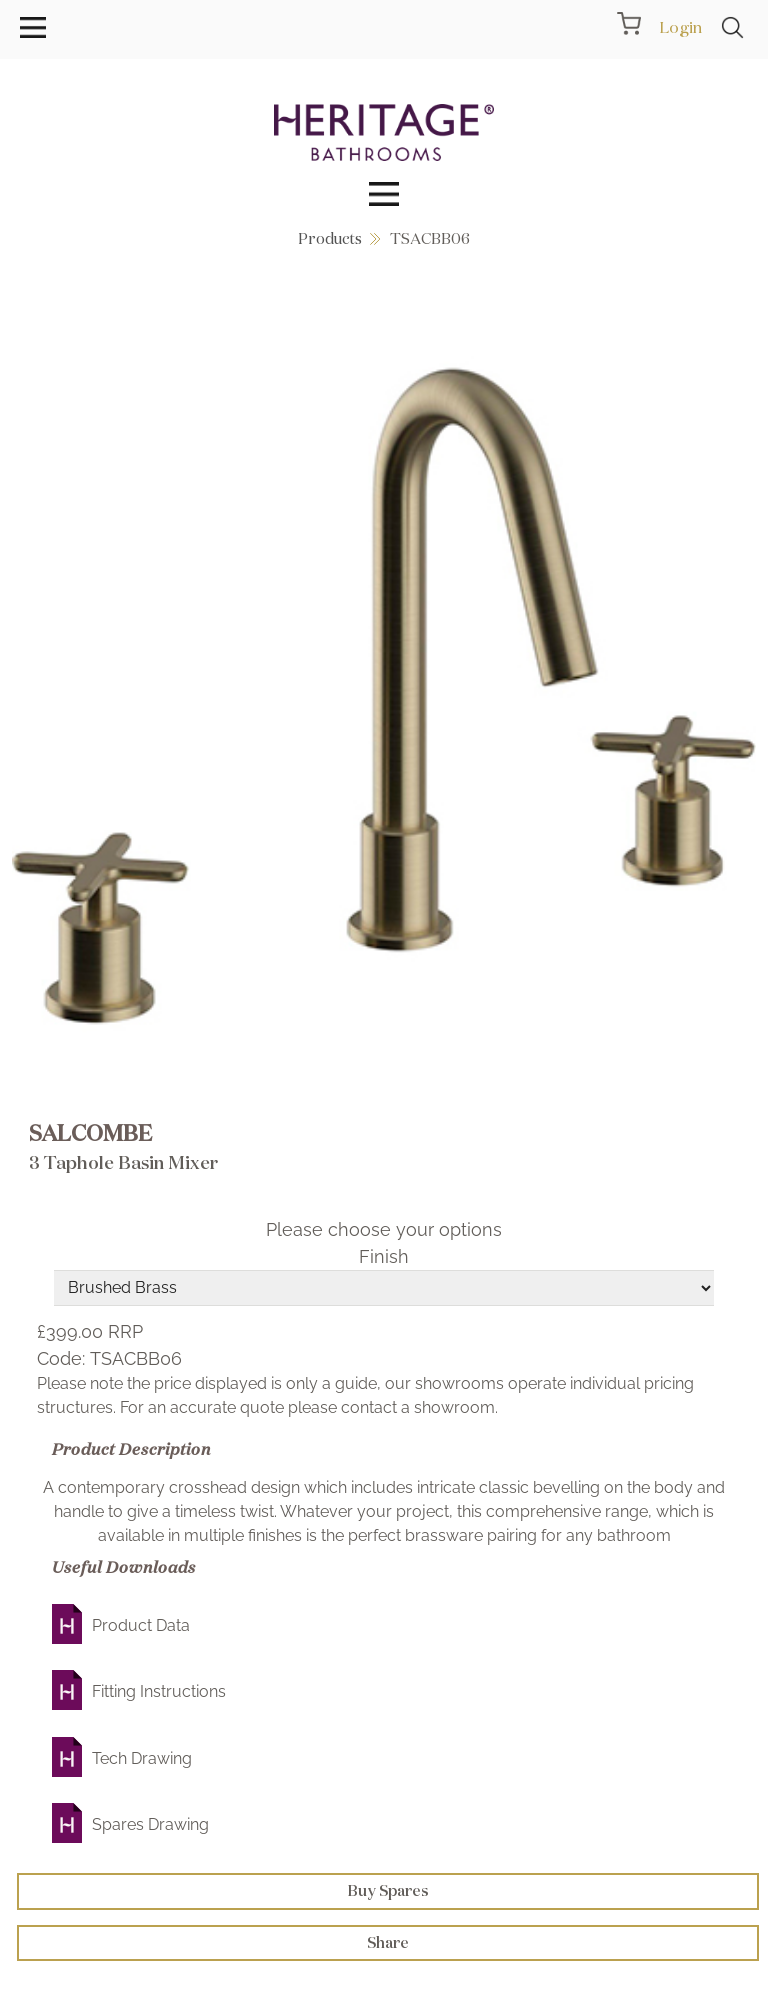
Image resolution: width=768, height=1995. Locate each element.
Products (330, 238)
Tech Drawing (142, 1758)
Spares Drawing (150, 1824)
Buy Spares (388, 1890)
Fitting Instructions (159, 1691)
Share (388, 1942)
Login (680, 27)
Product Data (141, 1625)
